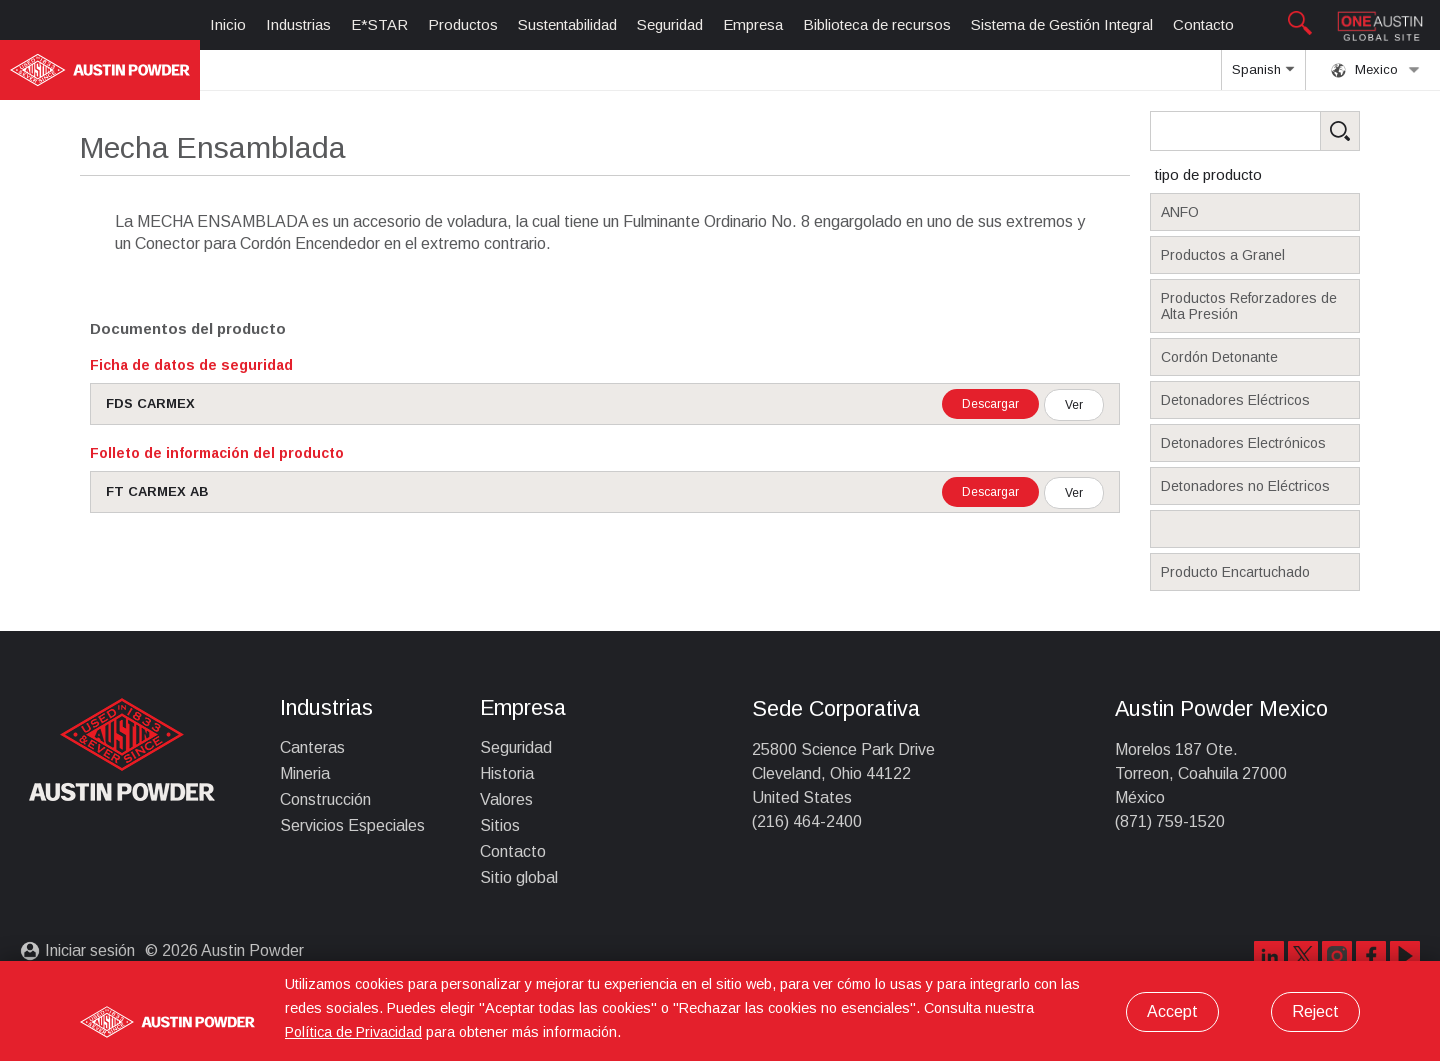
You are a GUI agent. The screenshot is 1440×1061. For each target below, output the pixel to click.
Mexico (1375, 70)
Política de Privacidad (353, 1032)
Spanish (1263, 76)
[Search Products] (1286, 131)
